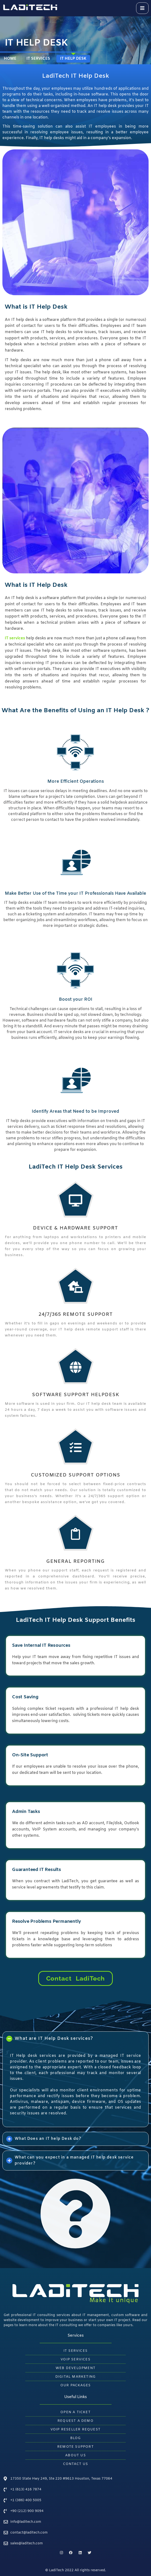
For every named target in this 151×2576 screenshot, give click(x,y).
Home (10, 58)
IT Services (38, 58)
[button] (75, 2039)
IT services (15, 638)
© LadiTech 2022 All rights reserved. (75, 2570)
